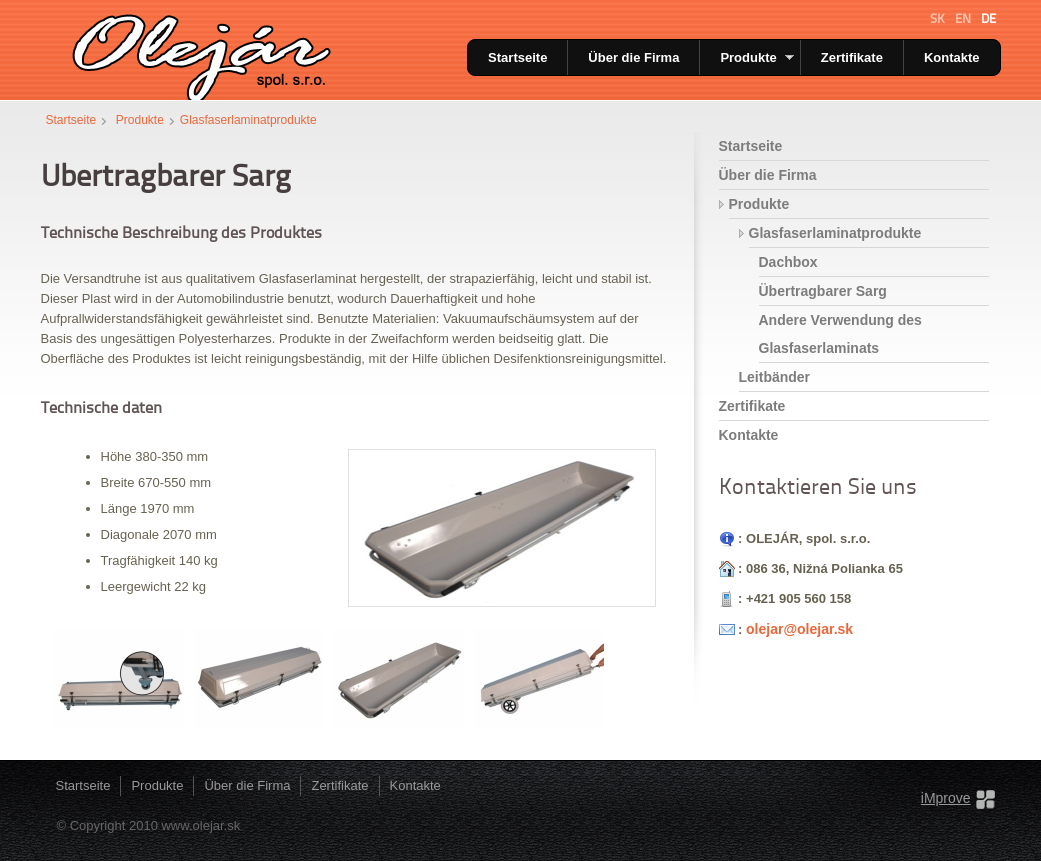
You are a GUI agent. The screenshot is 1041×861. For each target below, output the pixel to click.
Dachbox (788, 262)
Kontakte (952, 57)
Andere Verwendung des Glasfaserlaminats (840, 334)
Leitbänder (775, 377)
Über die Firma (633, 57)
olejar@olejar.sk (799, 629)
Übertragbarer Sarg (823, 291)
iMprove (946, 798)
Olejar (198, 50)
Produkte (756, 57)
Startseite (517, 57)
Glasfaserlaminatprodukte (248, 120)
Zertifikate (852, 57)
